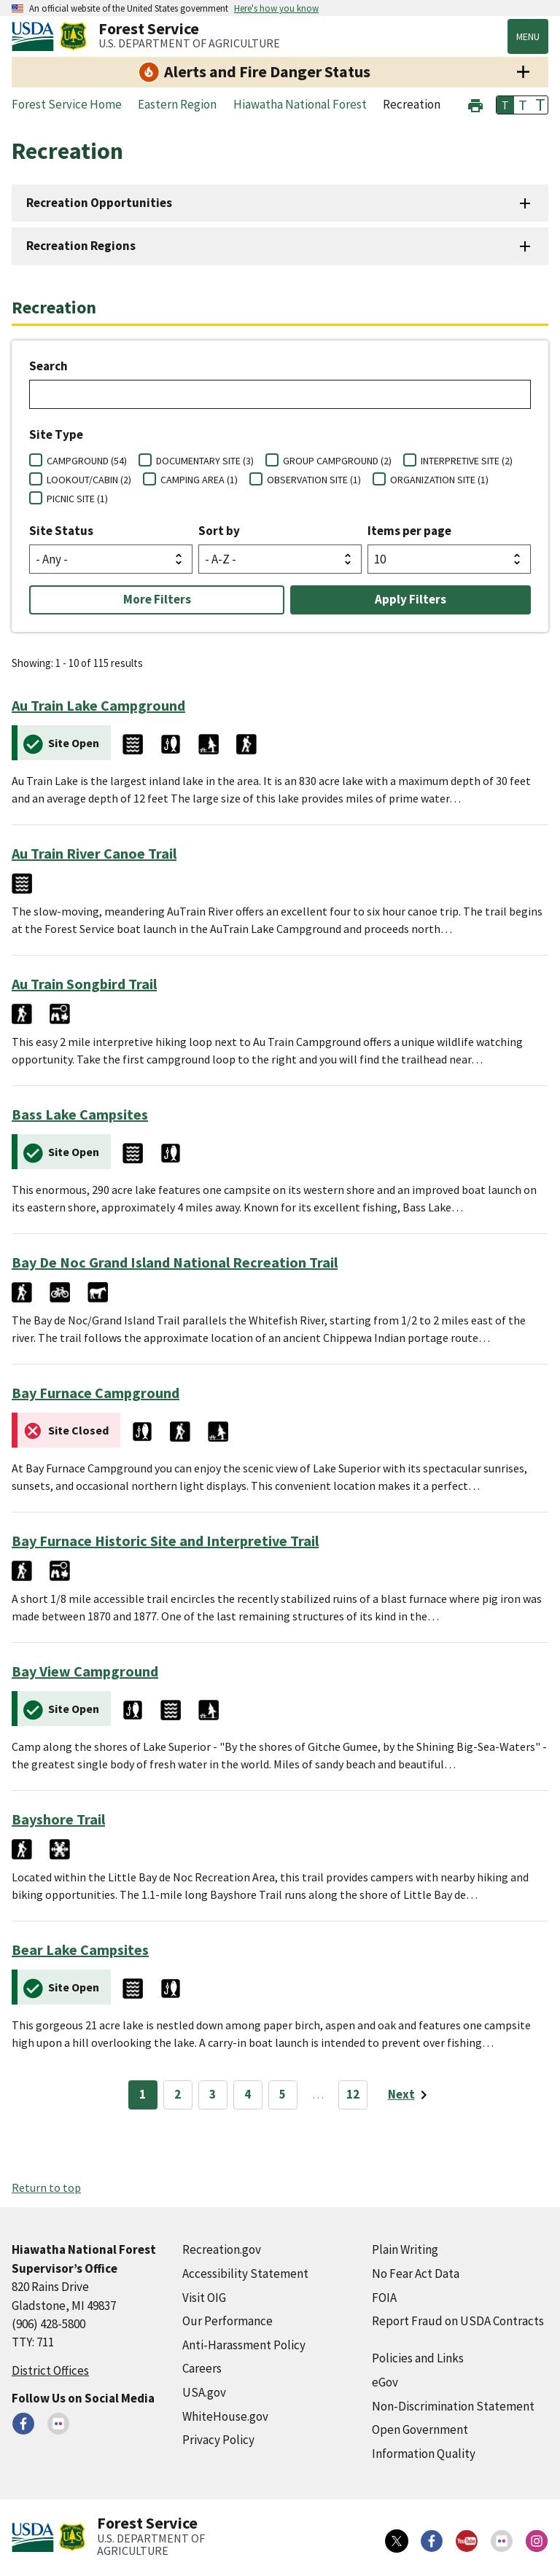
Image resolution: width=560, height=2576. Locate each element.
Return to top (46, 2187)
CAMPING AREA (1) (199, 479)
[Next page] (410, 2094)
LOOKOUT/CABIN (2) (89, 479)
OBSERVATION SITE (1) (314, 479)
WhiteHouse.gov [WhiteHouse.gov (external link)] (225, 2416)
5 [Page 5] (282, 2094)
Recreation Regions (81, 246)
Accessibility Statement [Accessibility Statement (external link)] (245, 2273)
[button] (475, 103)
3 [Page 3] (212, 2094)
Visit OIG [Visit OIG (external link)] (204, 2298)
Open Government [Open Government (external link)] (420, 2429)
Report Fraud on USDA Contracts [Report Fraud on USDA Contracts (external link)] (458, 2321)
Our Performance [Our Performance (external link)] (227, 2321)
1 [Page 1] (142, 2094)
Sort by (219, 531)
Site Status (61, 531)
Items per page (409, 531)
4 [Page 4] (247, 2094)
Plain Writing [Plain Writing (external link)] (405, 2249)
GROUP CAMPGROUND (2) (337, 460)
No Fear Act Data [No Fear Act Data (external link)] (415, 2273)
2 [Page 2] (177, 2094)
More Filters (157, 599)
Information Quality (423, 2454)
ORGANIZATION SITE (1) (439, 479)
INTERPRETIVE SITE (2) (467, 460)
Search (48, 366)
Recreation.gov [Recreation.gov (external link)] (221, 2249)
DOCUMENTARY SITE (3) (205, 460)
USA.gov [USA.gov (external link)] (204, 2392)
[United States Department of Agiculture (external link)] (36, 36)
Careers (202, 2368)
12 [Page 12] (352, 2094)
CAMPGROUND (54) (87, 460)
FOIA (384, 2298)
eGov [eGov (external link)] (385, 2382)
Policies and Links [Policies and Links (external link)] (418, 2358)
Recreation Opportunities (99, 203)
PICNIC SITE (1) (77, 498)
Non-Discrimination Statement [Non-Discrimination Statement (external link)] (453, 2406)
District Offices (50, 2370)
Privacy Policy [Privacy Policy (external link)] (218, 2440)
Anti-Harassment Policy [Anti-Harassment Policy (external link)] (244, 2345)
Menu (528, 36)
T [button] (505, 105)
